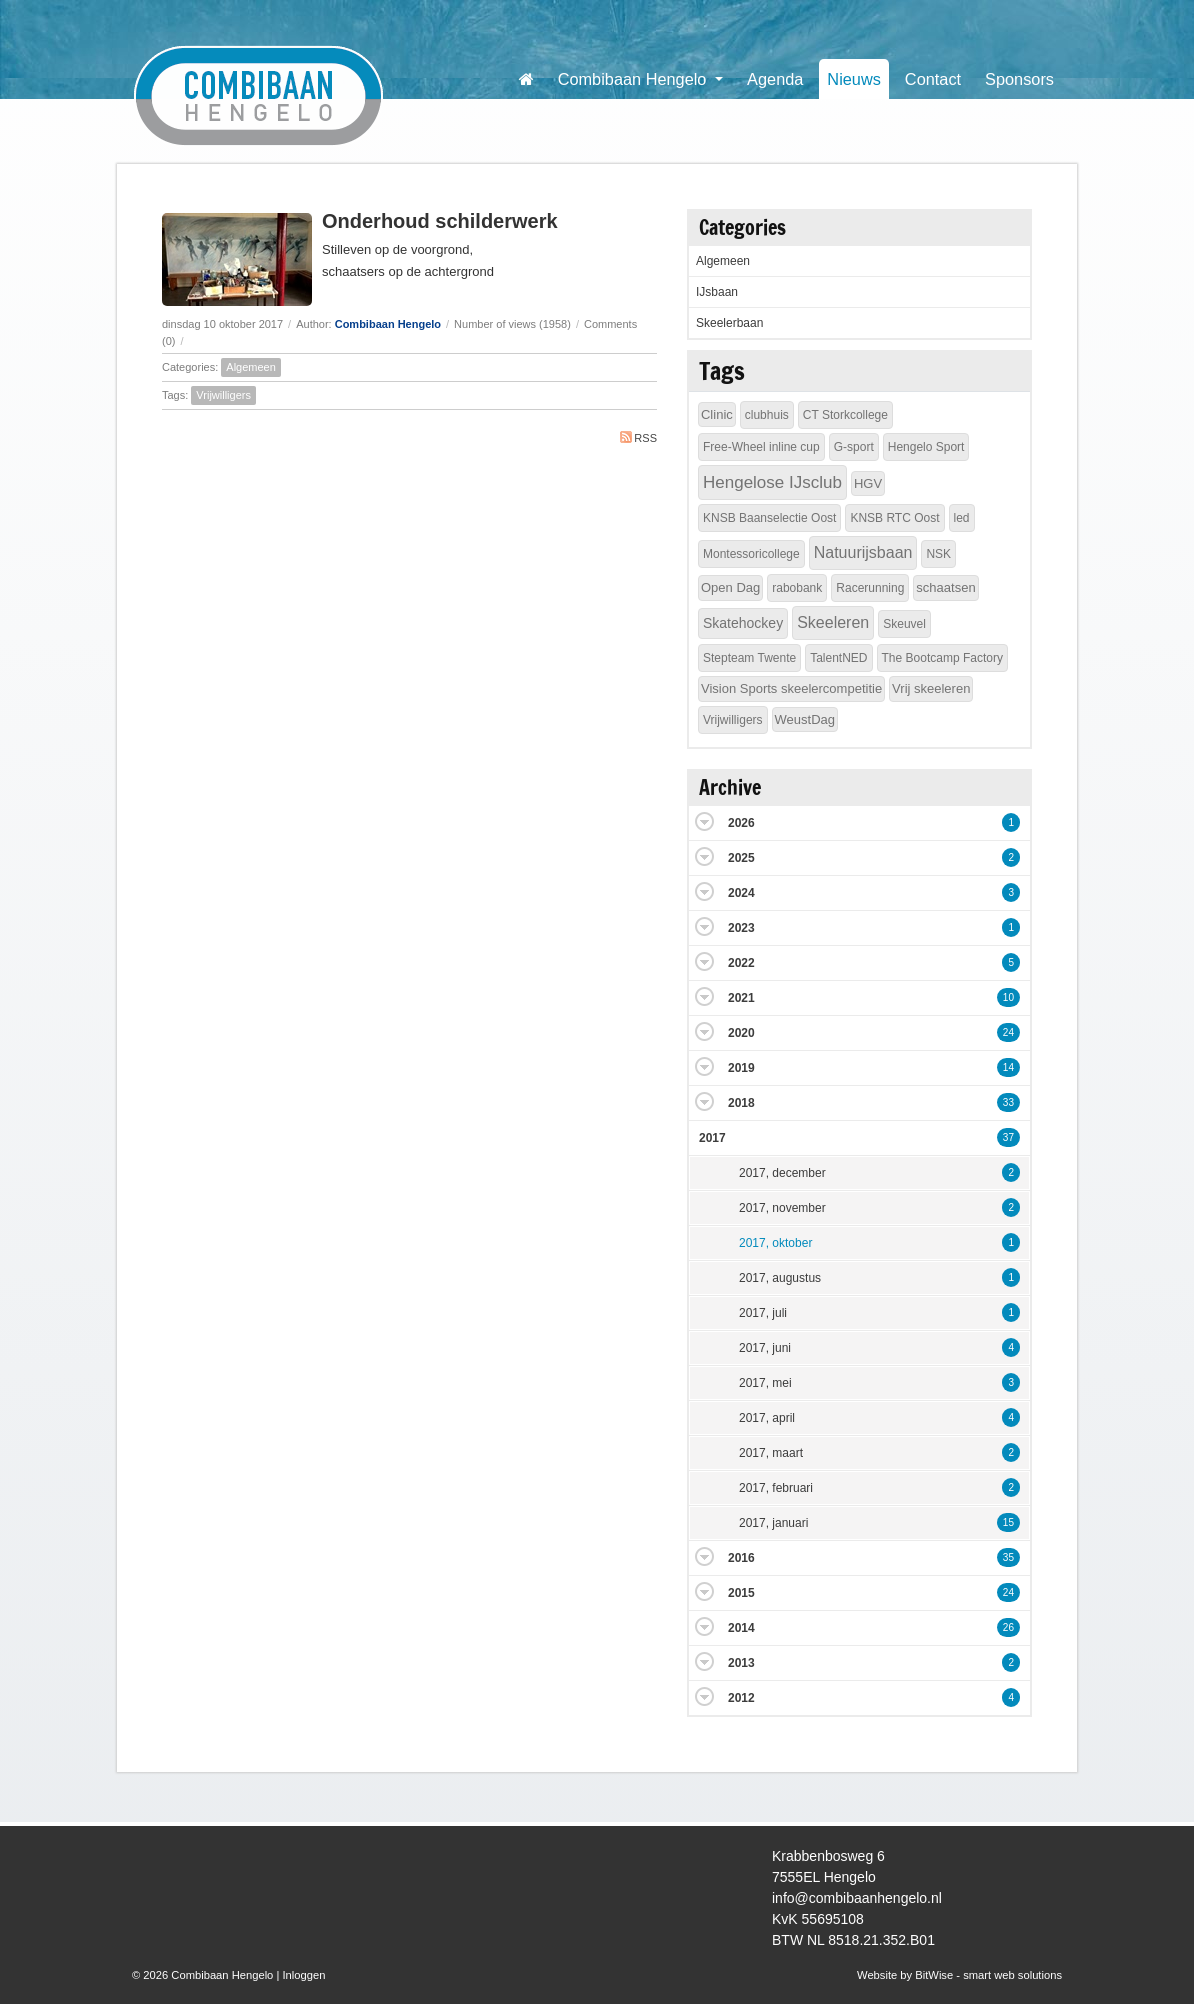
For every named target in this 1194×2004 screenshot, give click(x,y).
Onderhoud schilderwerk (440, 221)
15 (1008, 1522)
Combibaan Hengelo (388, 324)
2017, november (782, 1208)
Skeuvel (904, 624)
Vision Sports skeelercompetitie (791, 688)
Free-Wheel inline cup (761, 447)
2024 (741, 893)
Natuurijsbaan (863, 552)
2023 (741, 928)
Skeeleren (833, 622)
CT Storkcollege (845, 415)
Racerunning (870, 588)
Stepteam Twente (749, 658)
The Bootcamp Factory (942, 658)
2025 (741, 858)
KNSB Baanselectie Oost (769, 518)
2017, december (782, 1173)
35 (1008, 1557)
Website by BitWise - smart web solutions (959, 1975)
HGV (868, 483)
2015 (741, 1593)
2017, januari (773, 1523)
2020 (741, 1033)
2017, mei (765, 1383)
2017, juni (765, 1348)
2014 (741, 1628)
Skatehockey (743, 623)
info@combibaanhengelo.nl (857, 1898)
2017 (712, 1138)
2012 (741, 1698)
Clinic (717, 414)
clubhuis (767, 415)
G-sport (854, 447)
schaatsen (945, 587)
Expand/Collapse (704, 821)
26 (1008, 1627)
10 (1008, 997)
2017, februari (776, 1488)
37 (1008, 1137)
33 (1008, 1102)
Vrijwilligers (223, 395)
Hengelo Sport (926, 447)
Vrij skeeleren (931, 688)
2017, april (767, 1418)
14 (1008, 1067)
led (962, 518)
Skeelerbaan (729, 323)
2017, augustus (780, 1278)
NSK (938, 554)
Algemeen (251, 367)
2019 (741, 1068)
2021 (741, 998)
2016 (741, 1558)
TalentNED (838, 658)
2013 (741, 1663)
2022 (741, 963)
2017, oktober (775, 1243)
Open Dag (730, 587)
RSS (638, 437)
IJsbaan (717, 292)
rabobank (797, 588)
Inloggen (303, 1975)
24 (1008, 1032)
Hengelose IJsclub (772, 482)
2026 (741, 823)
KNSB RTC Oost (894, 518)
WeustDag (805, 719)
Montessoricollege (751, 554)
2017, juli (763, 1313)
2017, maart (771, 1453)
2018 (741, 1103)
